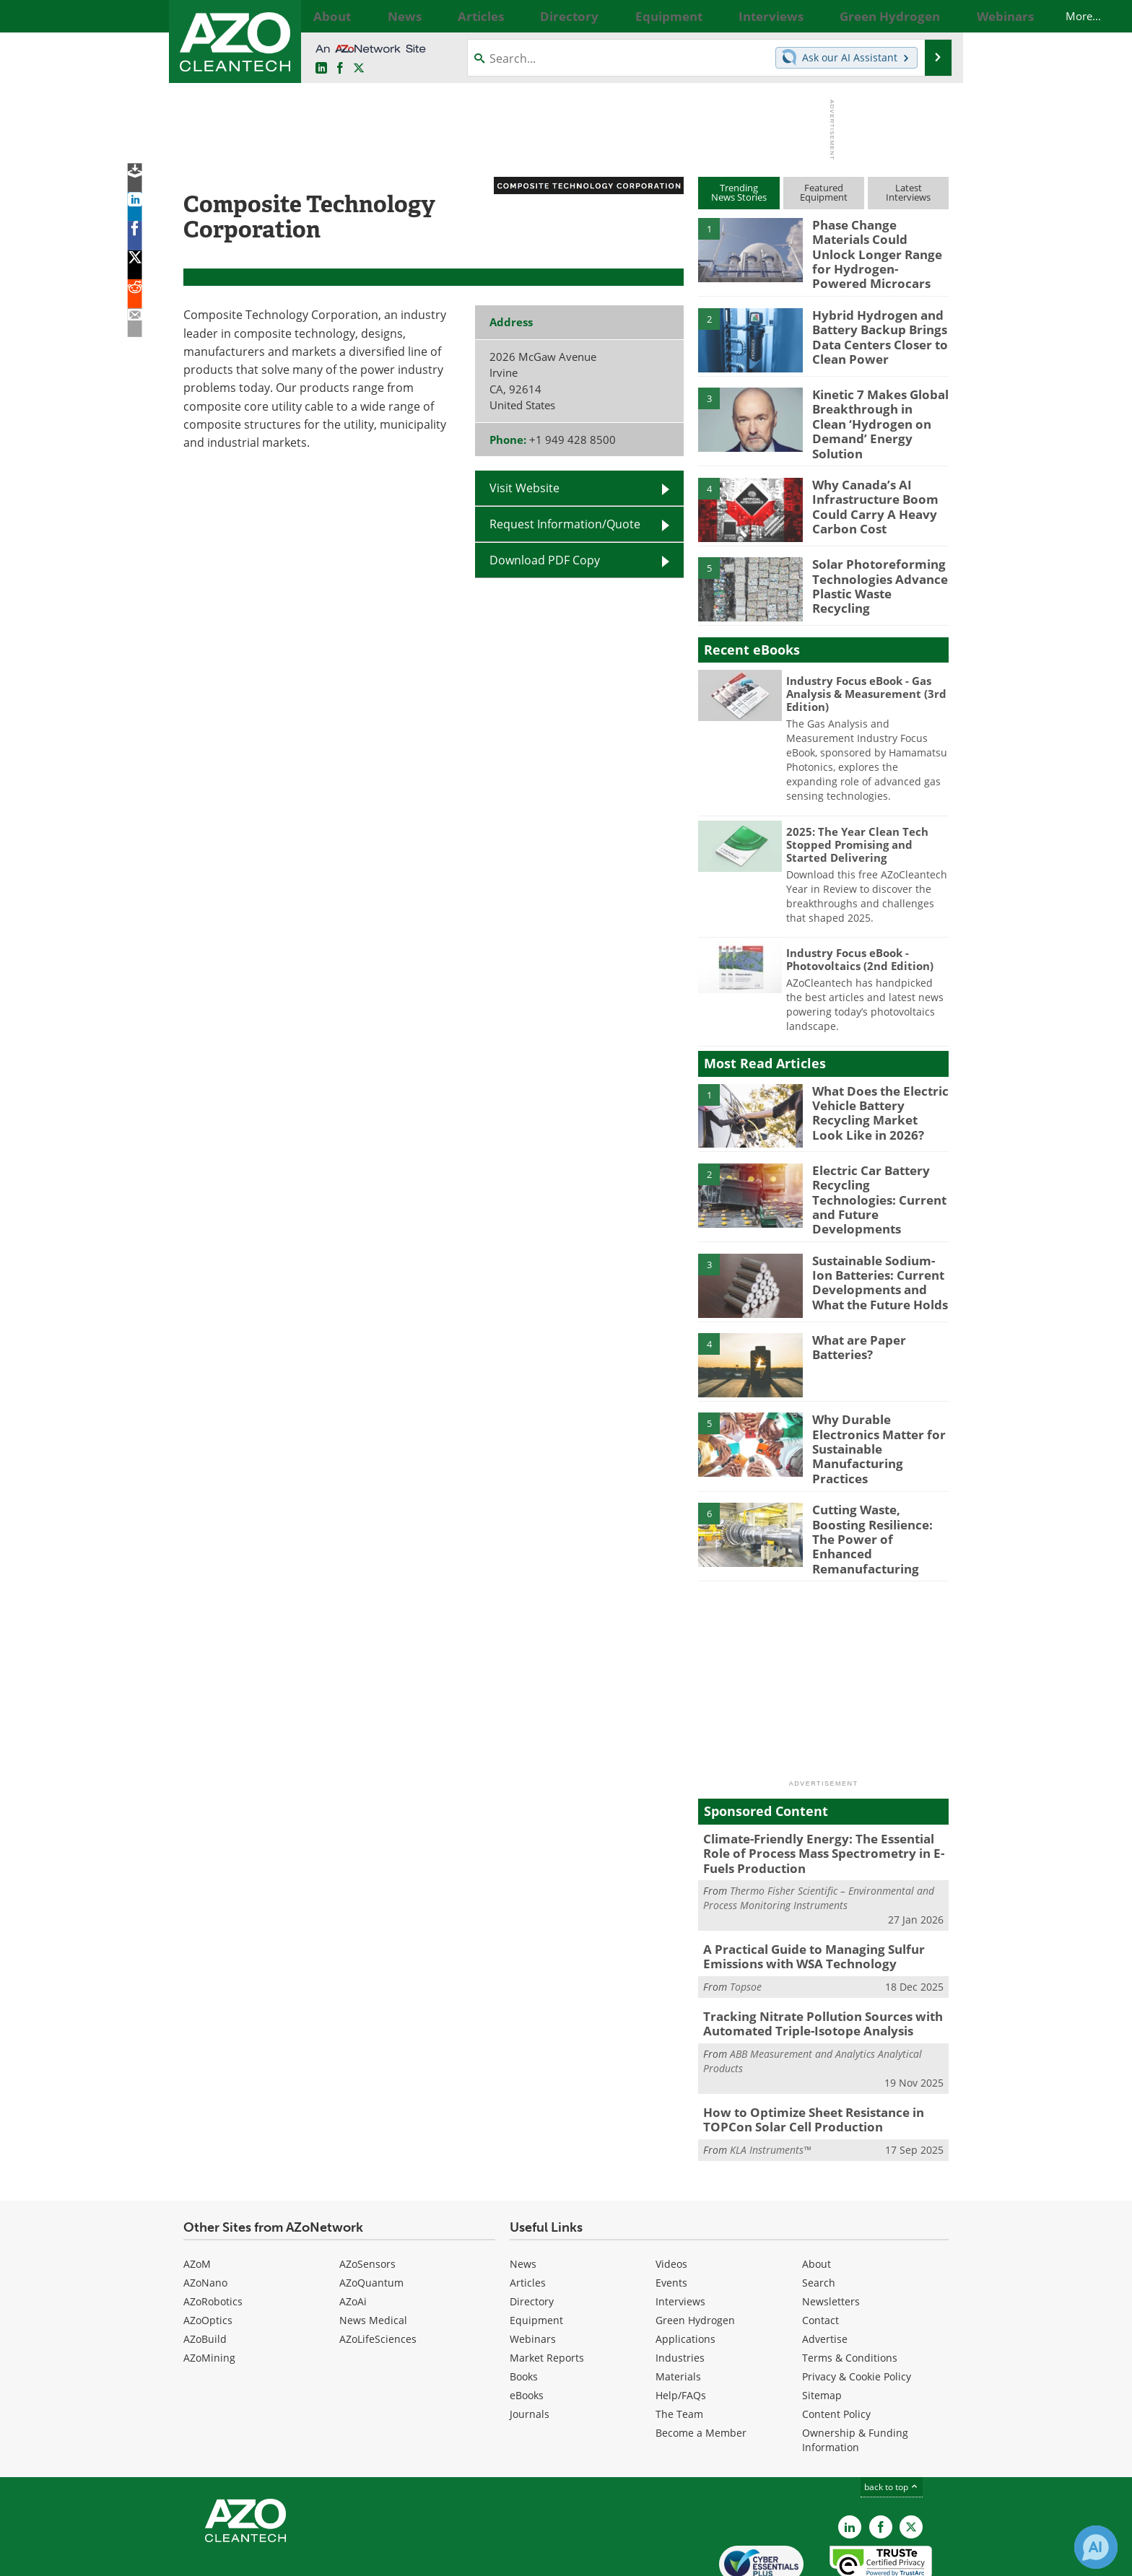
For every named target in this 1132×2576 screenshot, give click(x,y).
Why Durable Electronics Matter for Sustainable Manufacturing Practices (879, 1401)
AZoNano (205, 2215)
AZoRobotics (213, 2234)
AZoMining (209, 2290)
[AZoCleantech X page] (911, 2459)
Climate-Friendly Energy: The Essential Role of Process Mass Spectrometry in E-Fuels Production (821, 1798)
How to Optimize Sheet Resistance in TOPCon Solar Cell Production (803, 2054)
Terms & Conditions (849, 2290)
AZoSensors (367, 2197)
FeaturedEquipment (824, 192)
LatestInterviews (908, 192)
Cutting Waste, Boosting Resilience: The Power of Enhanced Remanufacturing (878, 1487)
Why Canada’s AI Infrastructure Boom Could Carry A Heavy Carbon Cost (868, 483)
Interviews (680, 2234)
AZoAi (353, 2234)
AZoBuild (205, 2272)
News (523, 2197)
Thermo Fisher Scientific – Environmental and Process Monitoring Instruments (818, 1841)
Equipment (536, 2253)
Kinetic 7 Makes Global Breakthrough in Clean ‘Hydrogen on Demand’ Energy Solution (874, 403)
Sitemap (822, 2328)
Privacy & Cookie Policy (856, 2309)
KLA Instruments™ (770, 2082)
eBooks (527, 2328)
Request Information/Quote (564, 523)
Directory (532, 2234)
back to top (891, 2419)
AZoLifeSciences (378, 2272)
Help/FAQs (681, 2328)
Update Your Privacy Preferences (292, 2557)
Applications (685, 2272)
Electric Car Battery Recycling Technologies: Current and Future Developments (876, 1168)
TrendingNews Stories (739, 192)
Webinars (533, 2272)
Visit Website (524, 487)
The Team (679, 2347)
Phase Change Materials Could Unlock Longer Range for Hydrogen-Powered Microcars (877, 244)
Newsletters (831, 2234)
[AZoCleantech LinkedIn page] (321, 68)
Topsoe (746, 1926)
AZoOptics (207, 2253)
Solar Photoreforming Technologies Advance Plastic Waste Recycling (876, 556)
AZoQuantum (371, 2215)
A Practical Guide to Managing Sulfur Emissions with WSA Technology (803, 1897)
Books (524, 2309)
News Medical (373, 2253)
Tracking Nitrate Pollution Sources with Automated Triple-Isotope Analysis (811, 1961)
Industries (680, 2290)
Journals (529, 2347)
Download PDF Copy (544, 559)
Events (671, 2215)
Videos (671, 2197)
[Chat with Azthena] (1096, 2547)
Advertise (825, 2272)
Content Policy (836, 2347)
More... (932, 16)
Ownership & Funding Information (855, 2373)
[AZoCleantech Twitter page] (359, 68)
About (816, 2197)
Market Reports (547, 2290)
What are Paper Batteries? (854, 1315)
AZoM (197, 2197)
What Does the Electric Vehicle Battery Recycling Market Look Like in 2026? (874, 1089)
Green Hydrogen (695, 2253)
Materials (678, 2309)
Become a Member (701, 2365)
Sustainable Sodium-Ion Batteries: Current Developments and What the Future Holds (880, 1248)
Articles (528, 2215)
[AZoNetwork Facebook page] (340, 68)
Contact (820, 2253)
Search (818, 2215)
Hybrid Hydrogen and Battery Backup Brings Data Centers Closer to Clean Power (873, 323)
